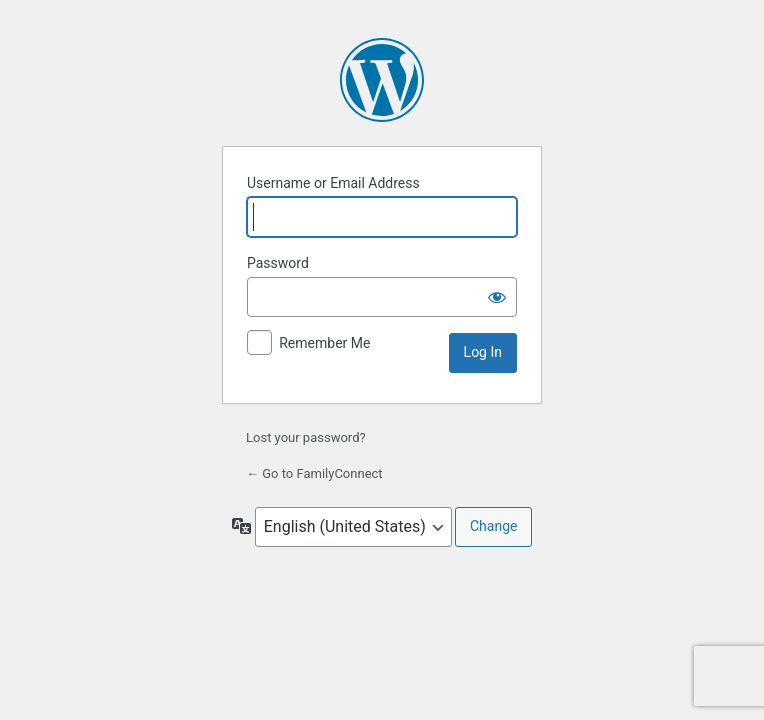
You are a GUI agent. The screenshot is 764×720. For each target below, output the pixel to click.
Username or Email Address (333, 183)
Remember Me (324, 343)
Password (278, 263)
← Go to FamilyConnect (314, 473)
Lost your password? (306, 437)
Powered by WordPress (382, 80)
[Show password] (497, 297)
